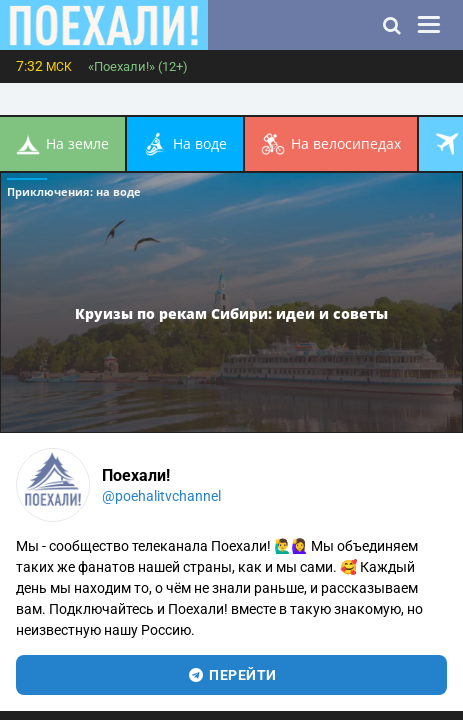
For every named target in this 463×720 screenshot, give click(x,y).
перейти (231, 675)
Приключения (74, 191)
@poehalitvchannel (161, 496)
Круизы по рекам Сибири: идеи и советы (231, 312)
